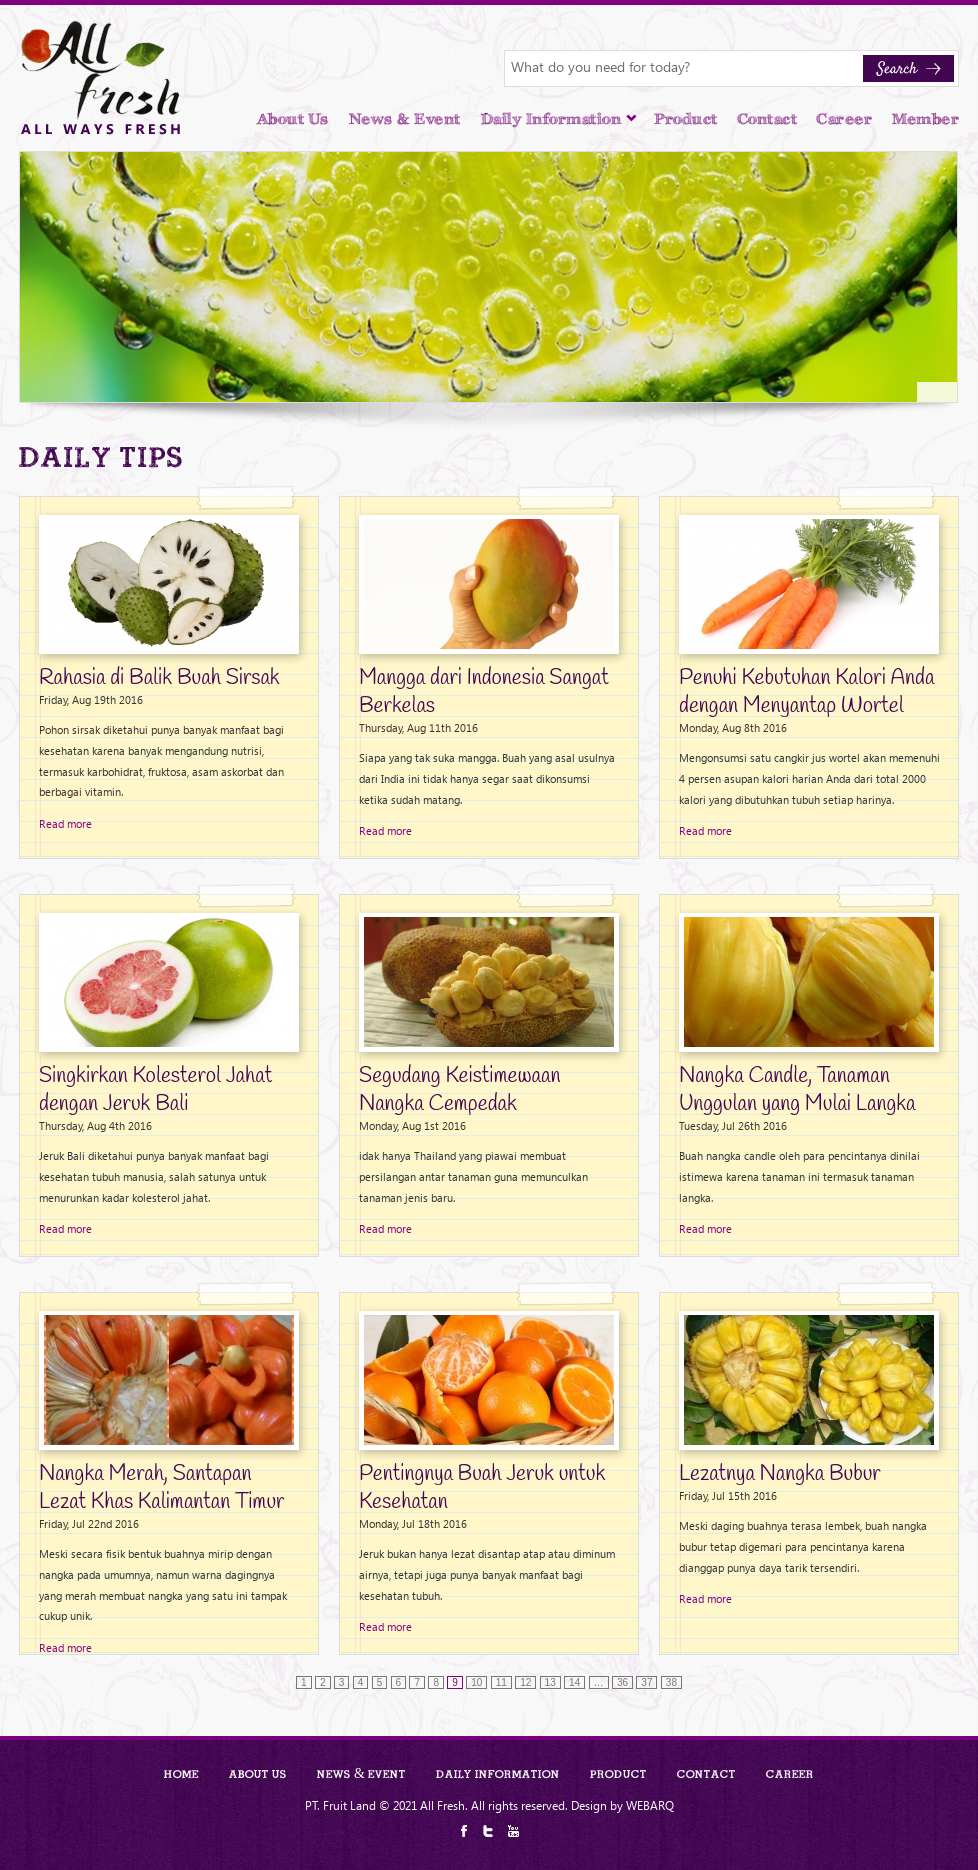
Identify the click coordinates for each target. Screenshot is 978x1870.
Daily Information (559, 119)
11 (501, 1682)
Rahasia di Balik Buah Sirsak (159, 678)
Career (844, 119)
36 (622, 1682)
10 (476, 1682)
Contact (768, 119)
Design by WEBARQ (622, 1805)
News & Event (405, 119)
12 (525, 1682)
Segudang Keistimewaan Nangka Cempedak (459, 1090)
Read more (65, 823)
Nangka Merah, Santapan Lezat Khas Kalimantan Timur (161, 1488)
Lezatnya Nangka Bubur (780, 1474)
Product (686, 119)
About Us (293, 119)
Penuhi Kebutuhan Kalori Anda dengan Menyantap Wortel (806, 692)
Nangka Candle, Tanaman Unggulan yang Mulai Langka (797, 1090)
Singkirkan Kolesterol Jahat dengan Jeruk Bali (155, 1090)
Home (181, 1773)
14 (574, 1682)
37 (646, 1682)
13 (550, 1682)
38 (671, 1682)
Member (925, 119)
